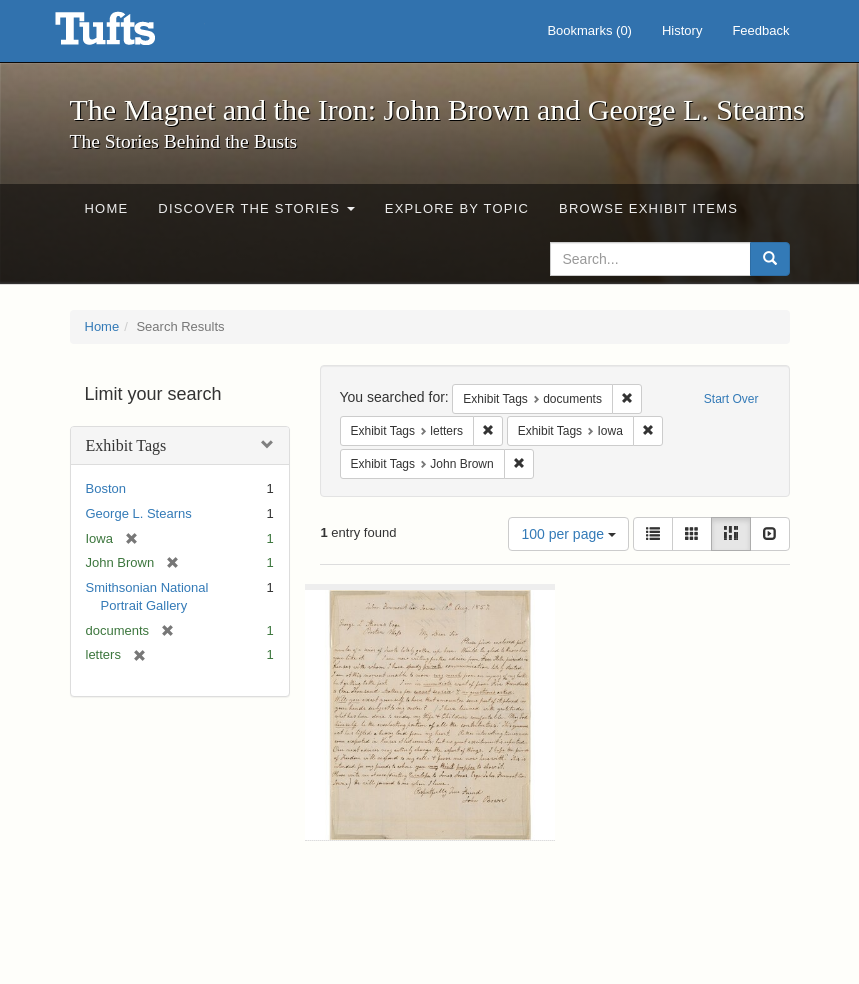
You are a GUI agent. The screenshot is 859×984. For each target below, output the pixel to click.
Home (107, 208)
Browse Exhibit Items (648, 208)
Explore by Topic (457, 208)
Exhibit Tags (126, 445)
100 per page (568, 534)
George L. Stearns (139, 513)
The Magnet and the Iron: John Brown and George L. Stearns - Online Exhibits (130, 35)
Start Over (731, 399)
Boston (106, 488)
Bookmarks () (589, 30)
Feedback (760, 30)
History (682, 30)
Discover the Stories (256, 208)
